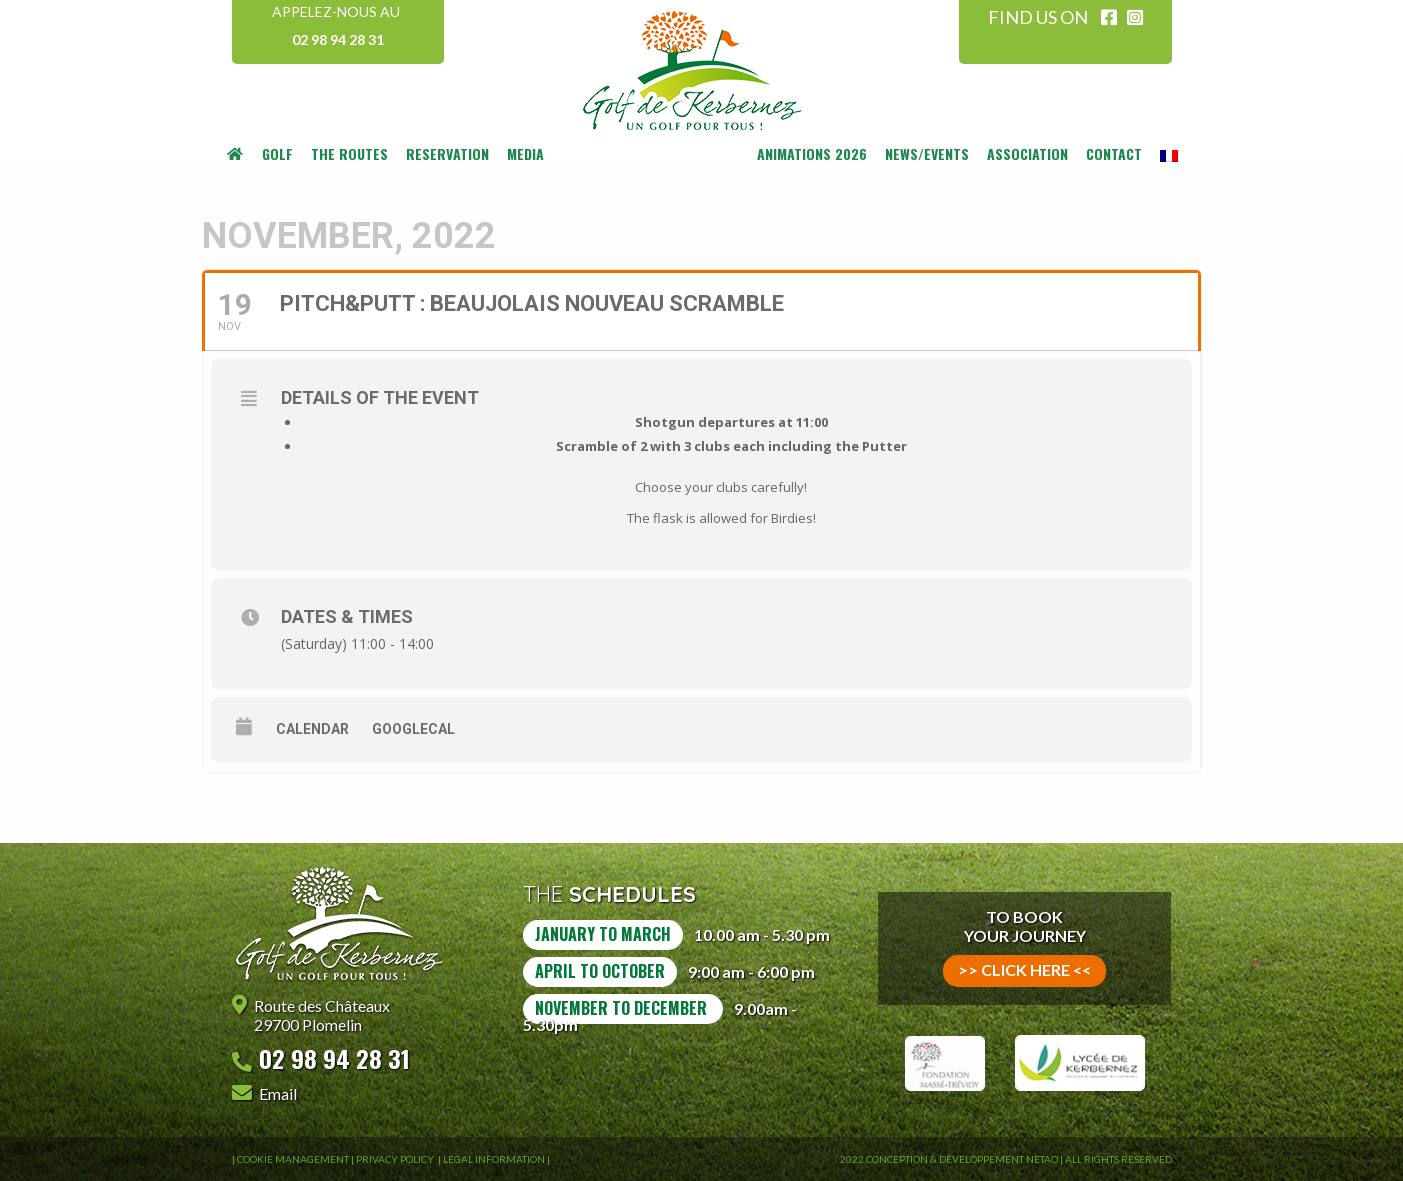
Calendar (312, 729)
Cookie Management (293, 1159)
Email (278, 1093)
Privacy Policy (396, 1159)
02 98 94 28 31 (338, 39)
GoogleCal (413, 729)
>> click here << (1024, 969)
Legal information (494, 1159)
